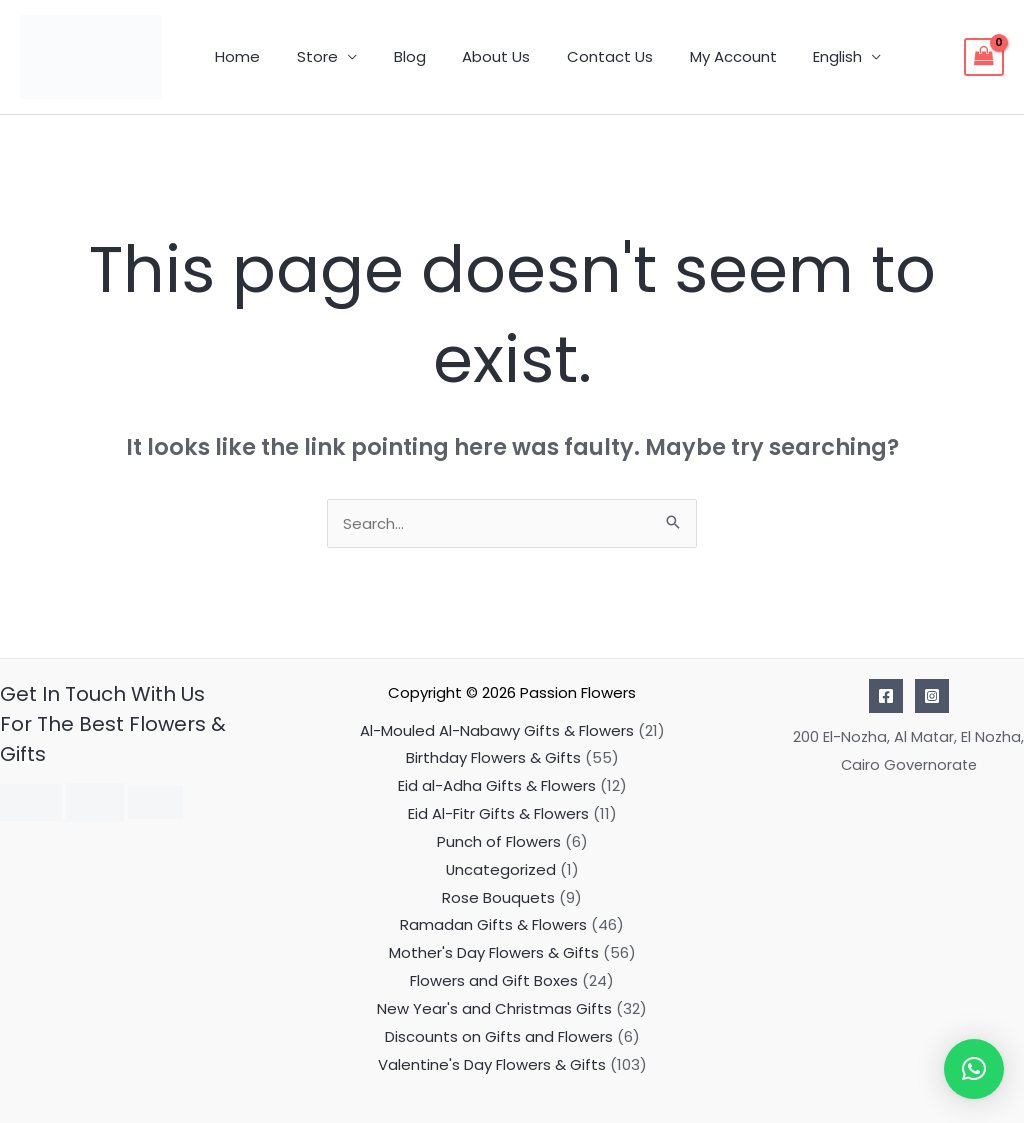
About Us (473, 56)
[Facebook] (886, 696)
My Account (696, 56)
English (794, 56)
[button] (974, 1069)
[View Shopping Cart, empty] (984, 57)
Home (234, 56)
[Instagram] (932, 696)
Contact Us (580, 56)
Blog (393, 56)
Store (307, 56)
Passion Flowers (578, 692)
